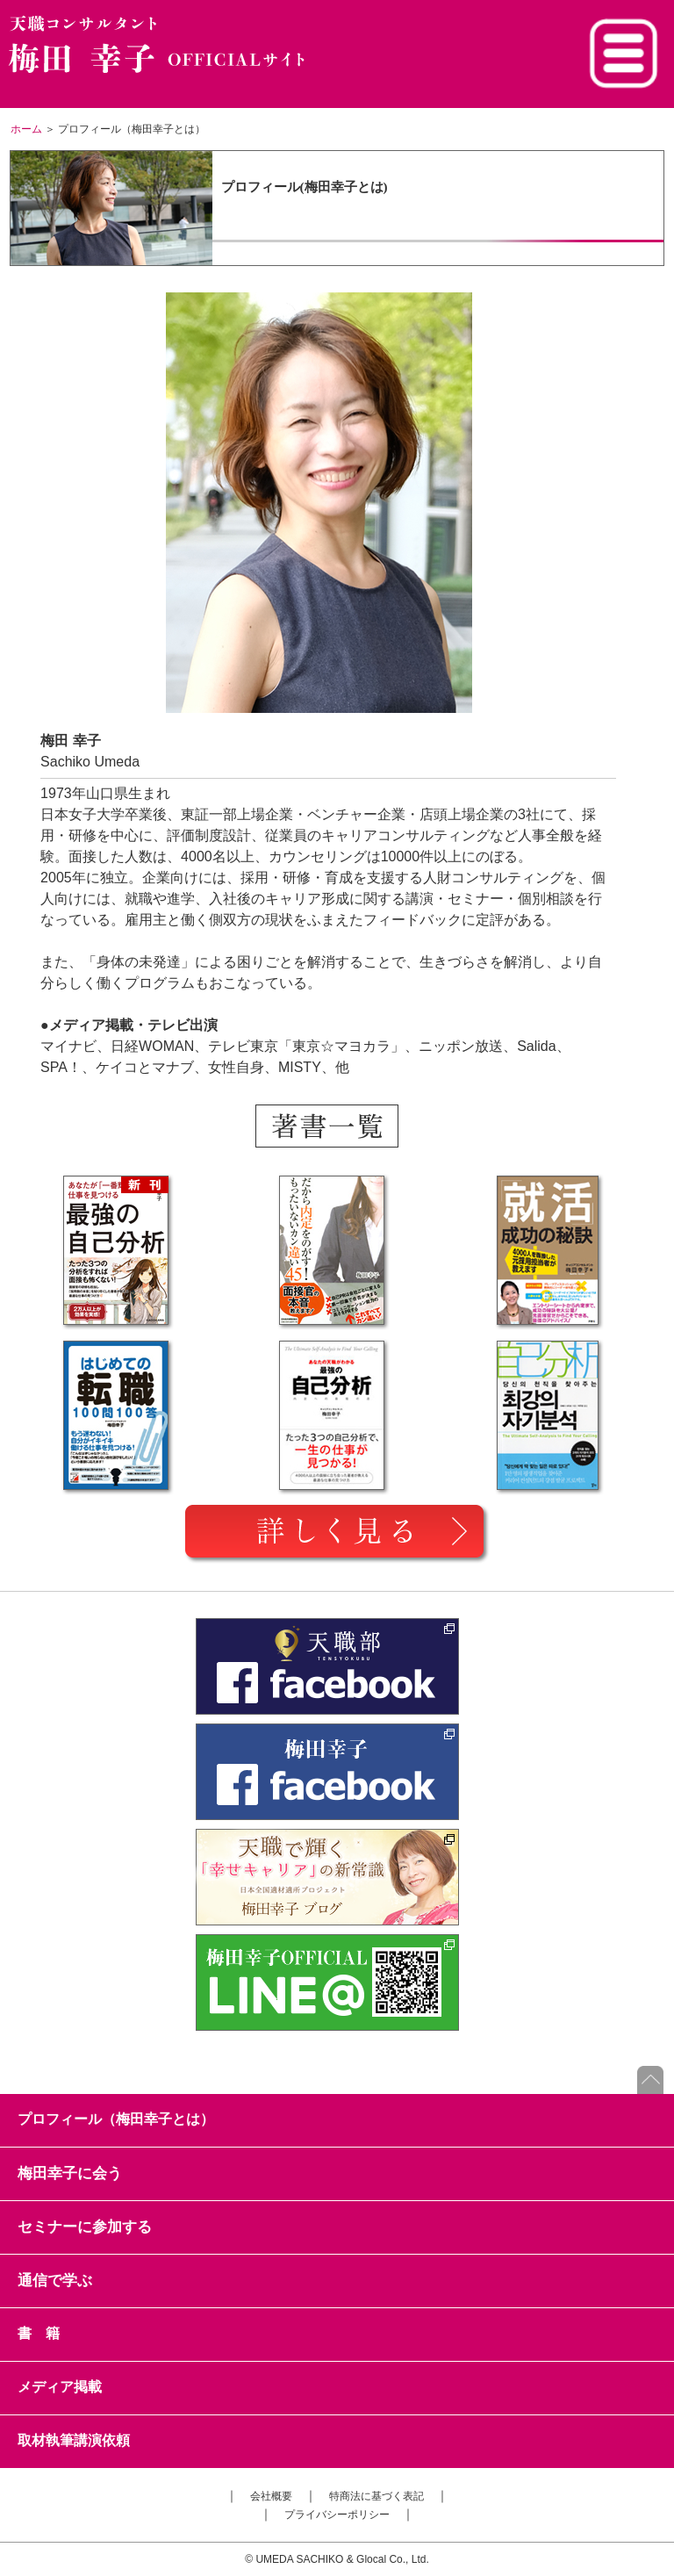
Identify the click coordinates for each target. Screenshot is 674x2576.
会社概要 (271, 2496)
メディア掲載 (60, 2386)
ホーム (26, 129)
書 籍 (39, 2333)
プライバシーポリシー (337, 2514)
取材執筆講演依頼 (74, 2440)
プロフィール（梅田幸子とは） (116, 2119)
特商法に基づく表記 (376, 2496)
